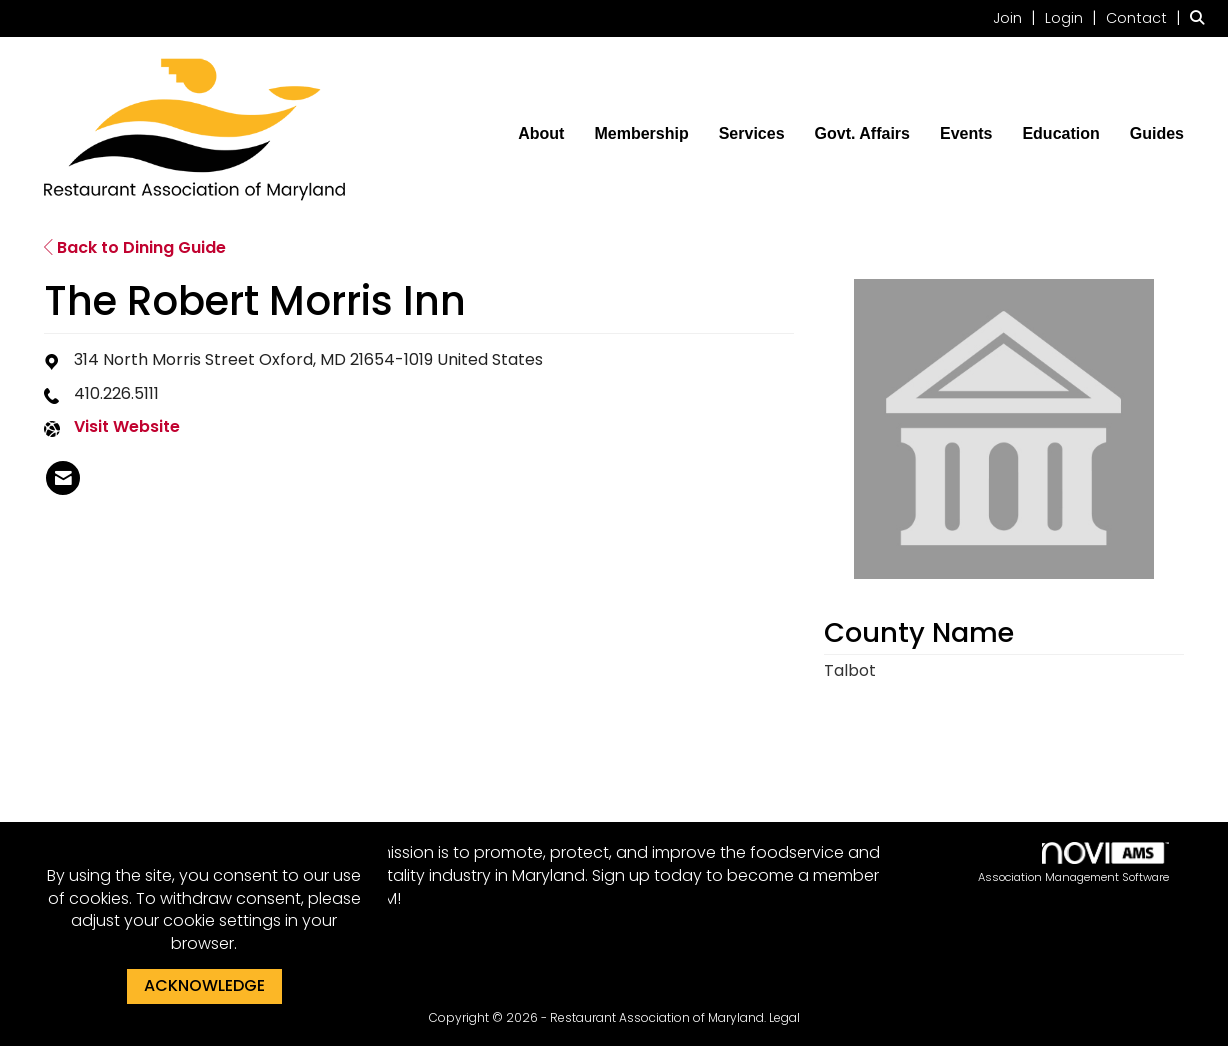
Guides (1157, 133)
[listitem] (1017, 17)
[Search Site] (1201, 17)
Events (966, 133)
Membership (641, 133)
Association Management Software (1073, 863)
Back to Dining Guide (135, 247)
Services (752, 133)
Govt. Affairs (862, 133)
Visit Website (127, 427)
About (541, 133)
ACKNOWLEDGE (204, 985)
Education (1060, 133)
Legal (784, 1017)
